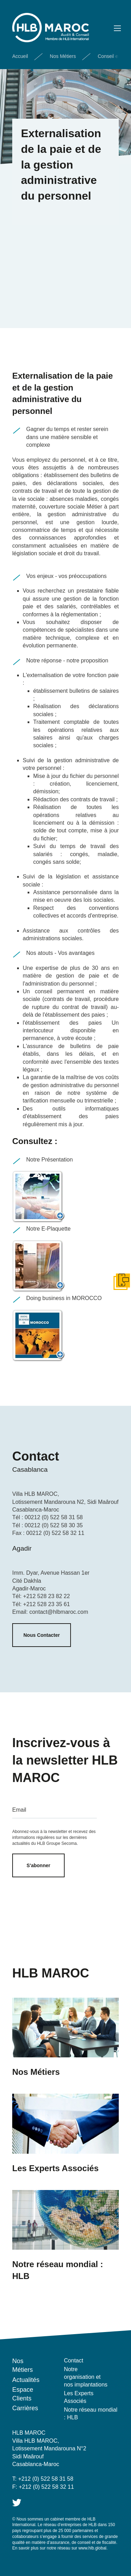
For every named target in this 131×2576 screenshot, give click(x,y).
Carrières (25, 2408)
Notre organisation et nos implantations (86, 2377)
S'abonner (38, 1865)
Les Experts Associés (78, 2397)
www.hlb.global (92, 2548)
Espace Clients (22, 2394)
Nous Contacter (41, 1635)
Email (19, 1810)
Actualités (25, 2379)
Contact (73, 2360)
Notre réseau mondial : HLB (90, 2413)
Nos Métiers (63, 56)
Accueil (20, 56)
